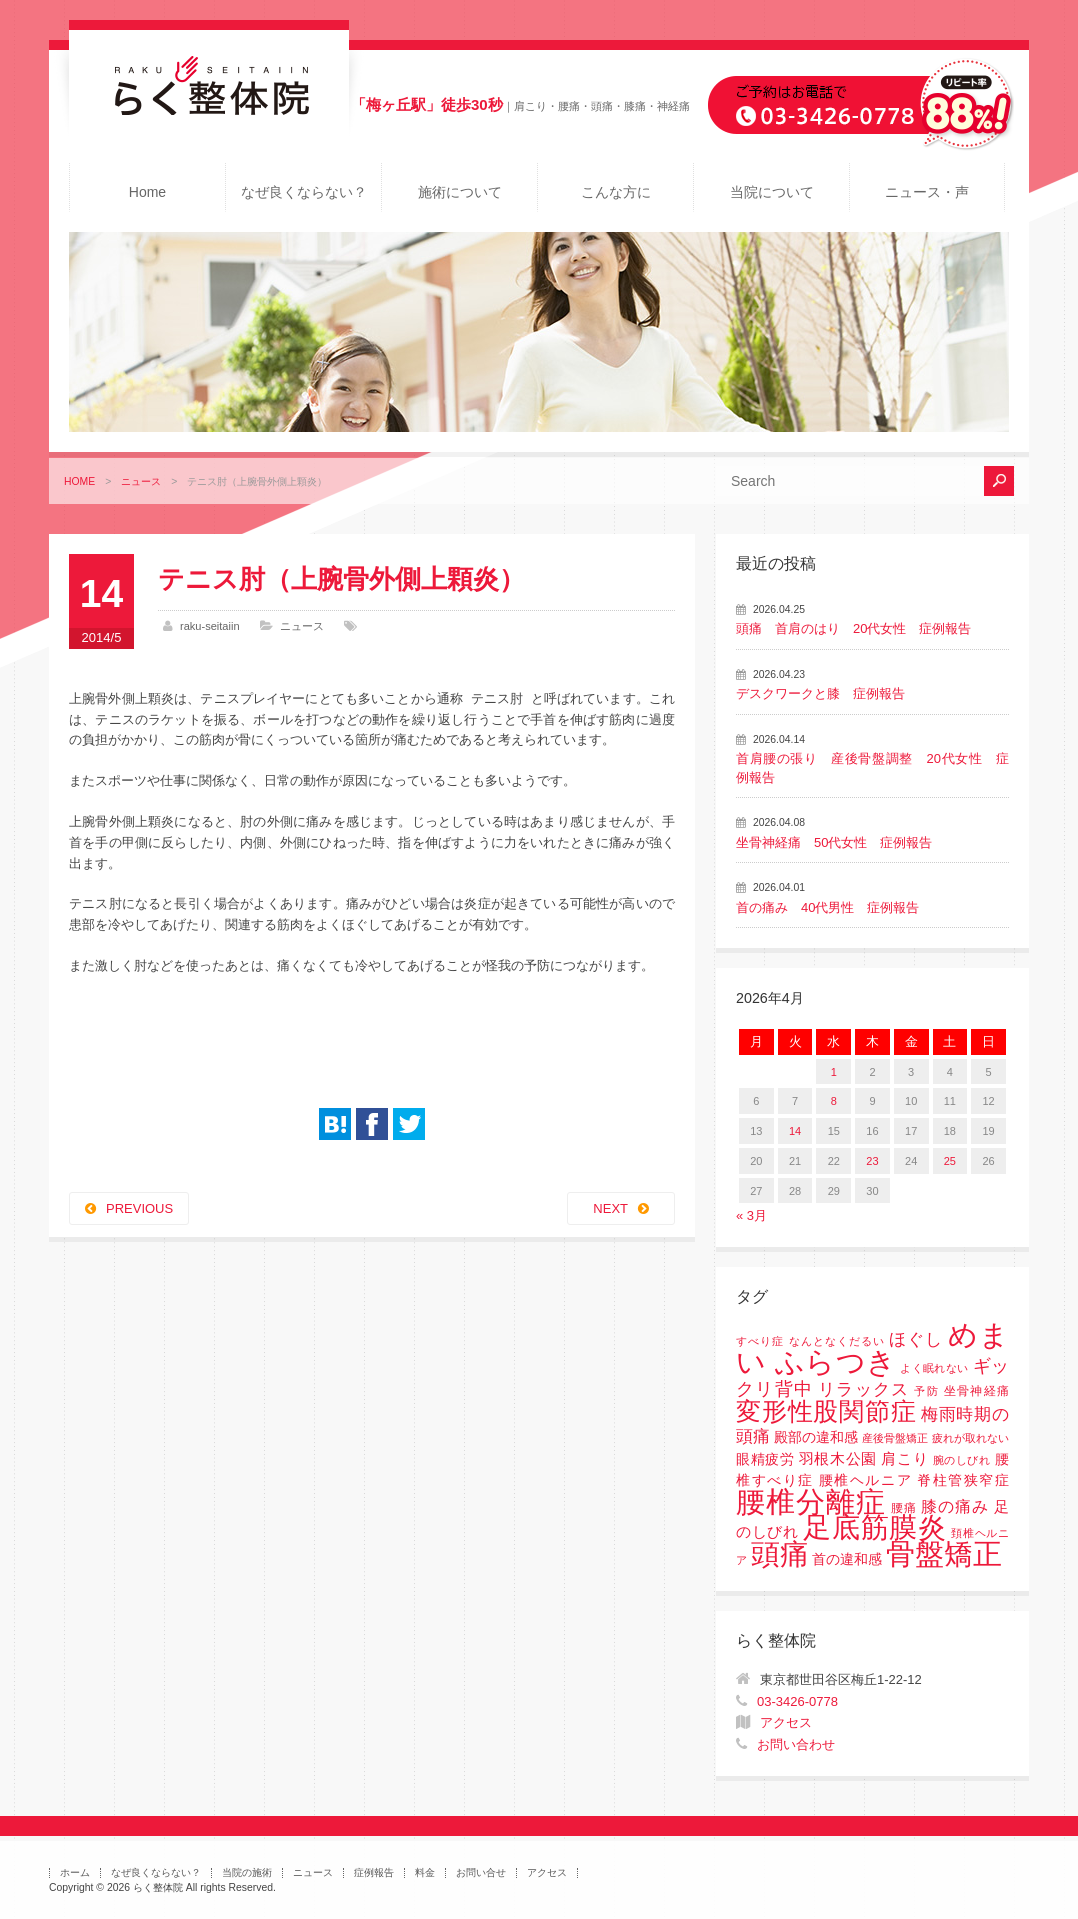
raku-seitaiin (210, 626)
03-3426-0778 (797, 1701)
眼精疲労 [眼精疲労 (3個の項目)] (765, 1459)
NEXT (610, 1208)
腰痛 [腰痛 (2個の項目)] (904, 1508)
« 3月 (751, 1215)
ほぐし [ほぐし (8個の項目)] (916, 1339)
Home (147, 192)
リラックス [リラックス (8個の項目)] (863, 1389)
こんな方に (616, 192)
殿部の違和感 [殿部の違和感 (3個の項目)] (816, 1437)
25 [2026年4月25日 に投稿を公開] (950, 1161)
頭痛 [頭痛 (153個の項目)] (780, 1554)
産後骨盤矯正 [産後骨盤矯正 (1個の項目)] (895, 1438)
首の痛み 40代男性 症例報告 (827, 907)
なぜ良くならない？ (304, 192)
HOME (79, 481)
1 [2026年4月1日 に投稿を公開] (834, 1072)
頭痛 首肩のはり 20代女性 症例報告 (853, 628)
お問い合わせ (796, 1744)
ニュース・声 (927, 192)
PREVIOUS (139, 1208)
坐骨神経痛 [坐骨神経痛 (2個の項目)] (976, 1391)
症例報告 (374, 1872)
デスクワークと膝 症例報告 (820, 693)
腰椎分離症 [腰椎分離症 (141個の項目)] (811, 1502)
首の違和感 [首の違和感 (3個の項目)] (847, 1559)
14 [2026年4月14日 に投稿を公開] (795, 1131)
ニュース (141, 481)
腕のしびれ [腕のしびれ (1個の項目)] (962, 1460)
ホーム (75, 1872)
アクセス (786, 1722)
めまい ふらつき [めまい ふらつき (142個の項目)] (872, 1348)
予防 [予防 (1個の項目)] (926, 1391)
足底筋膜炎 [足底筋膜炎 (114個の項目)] (875, 1527)
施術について (460, 192)
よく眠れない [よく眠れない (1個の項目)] (934, 1368)
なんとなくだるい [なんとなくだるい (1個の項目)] (837, 1341)
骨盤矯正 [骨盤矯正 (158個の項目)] (944, 1553)
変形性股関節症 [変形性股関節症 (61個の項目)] (826, 1411)
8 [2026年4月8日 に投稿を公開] (834, 1101)
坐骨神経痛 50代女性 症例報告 (834, 842)
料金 (425, 1872)
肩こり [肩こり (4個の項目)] (904, 1459)
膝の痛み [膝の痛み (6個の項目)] (955, 1506)
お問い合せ (481, 1872)
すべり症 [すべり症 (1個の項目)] (760, 1341)
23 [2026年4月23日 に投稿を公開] (872, 1161)
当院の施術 (247, 1872)
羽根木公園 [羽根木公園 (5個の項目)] (838, 1458)
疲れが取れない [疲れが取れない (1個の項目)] (970, 1438)
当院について (772, 192)
